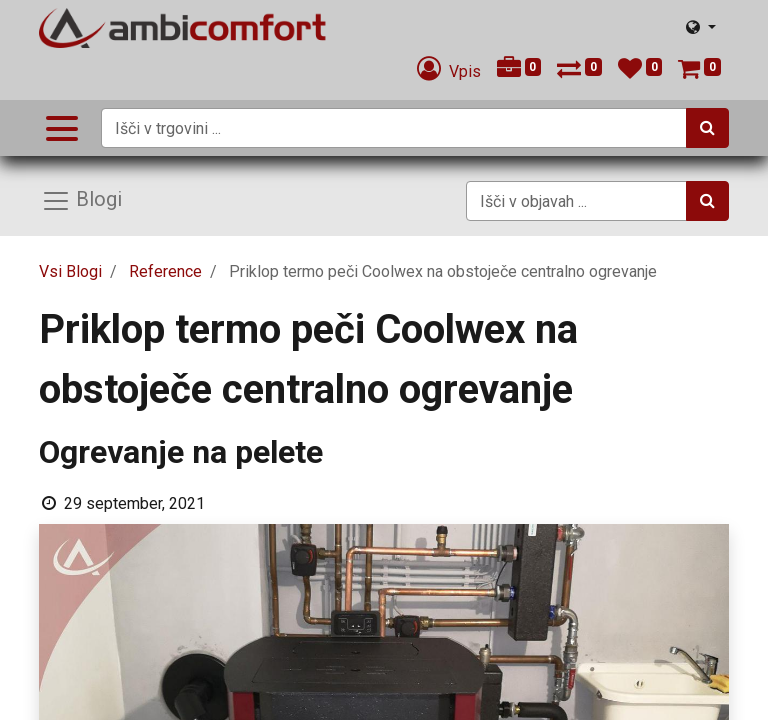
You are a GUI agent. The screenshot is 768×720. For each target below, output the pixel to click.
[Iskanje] (707, 128)
